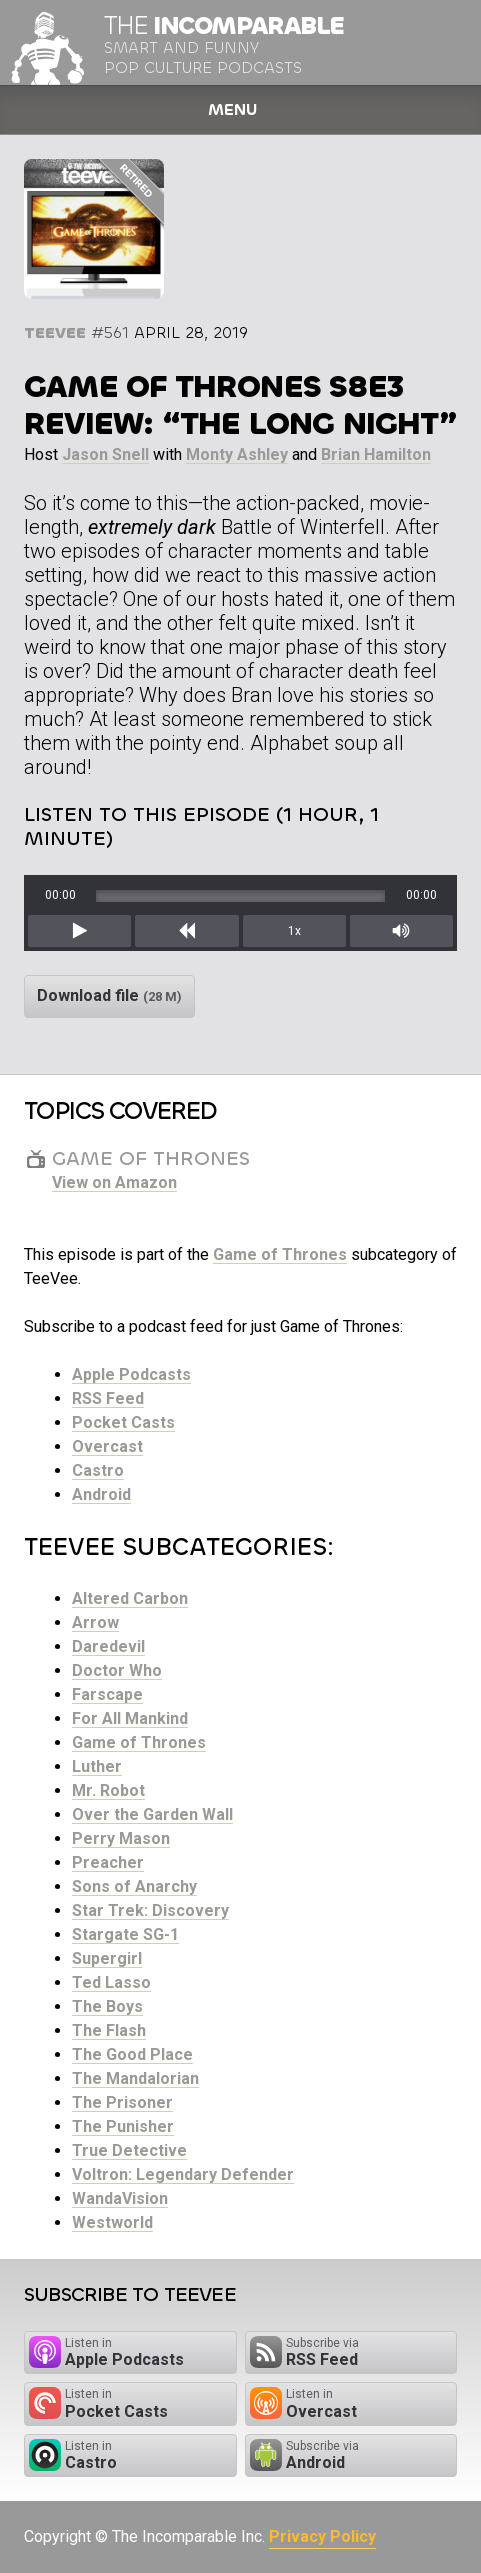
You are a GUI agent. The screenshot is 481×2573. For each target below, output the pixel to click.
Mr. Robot (108, 1790)
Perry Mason (121, 1838)
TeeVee (55, 332)
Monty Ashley (237, 454)
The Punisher (123, 2126)
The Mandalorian (135, 2078)
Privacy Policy (322, 2536)
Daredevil (108, 1646)
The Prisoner (122, 2102)
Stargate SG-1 (125, 1934)
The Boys (107, 2006)
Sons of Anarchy (134, 1886)
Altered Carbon (130, 1598)
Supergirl (107, 1958)
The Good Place (132, 2054)
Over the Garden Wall (152, 1814)
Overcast (107, 1446)
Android (101, 1494)
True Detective (129, 2150)
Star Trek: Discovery (150, 1910)
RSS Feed (108, 1398)
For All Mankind (130, 1718)
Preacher (108, 1862)
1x (294, 931)
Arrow (95, 1622)
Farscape (107, 1694)
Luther (97, 1766)
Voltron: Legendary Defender (183, 2174)
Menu (232, 109)
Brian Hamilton (376, 454)
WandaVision (120, 2198)
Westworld (112, 2222)
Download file (109, 995)
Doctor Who (117, 1670)
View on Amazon (114, 1182)
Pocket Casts (123, 1422)
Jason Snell (105, 454)
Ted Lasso (111, 1982)
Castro (98, 1470)
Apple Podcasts (131, 1374)
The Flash (109, 2030)
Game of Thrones (280, 1254)
